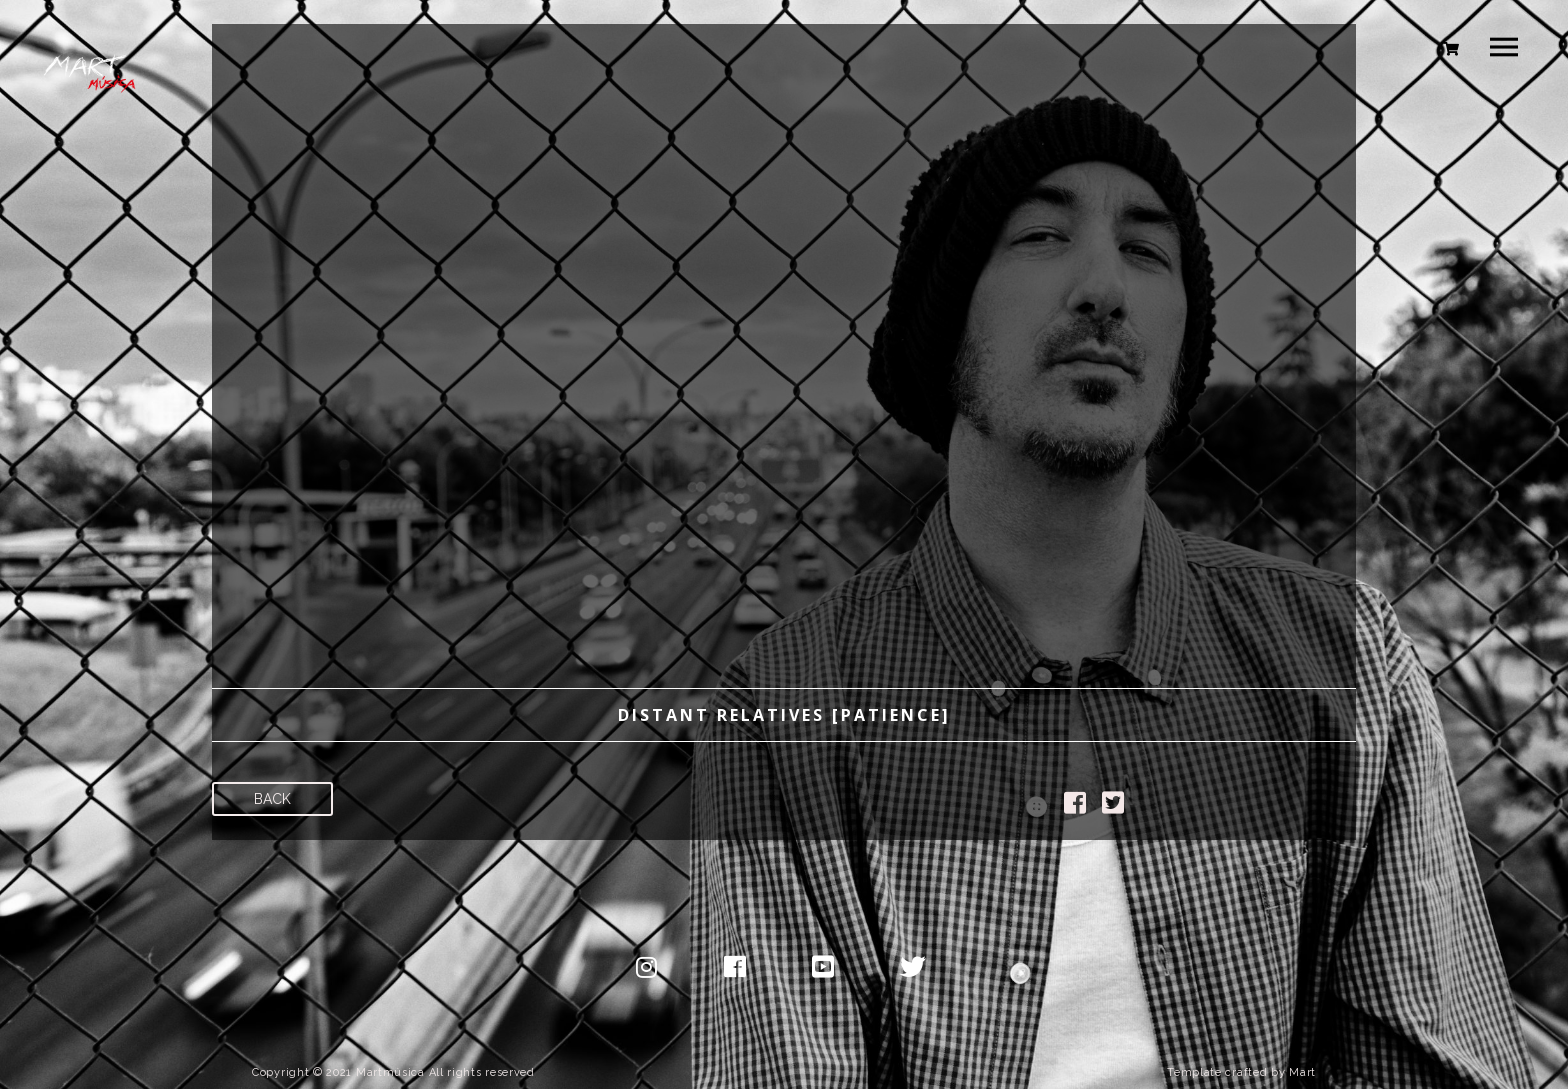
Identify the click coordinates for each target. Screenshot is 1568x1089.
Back (272, 799)
